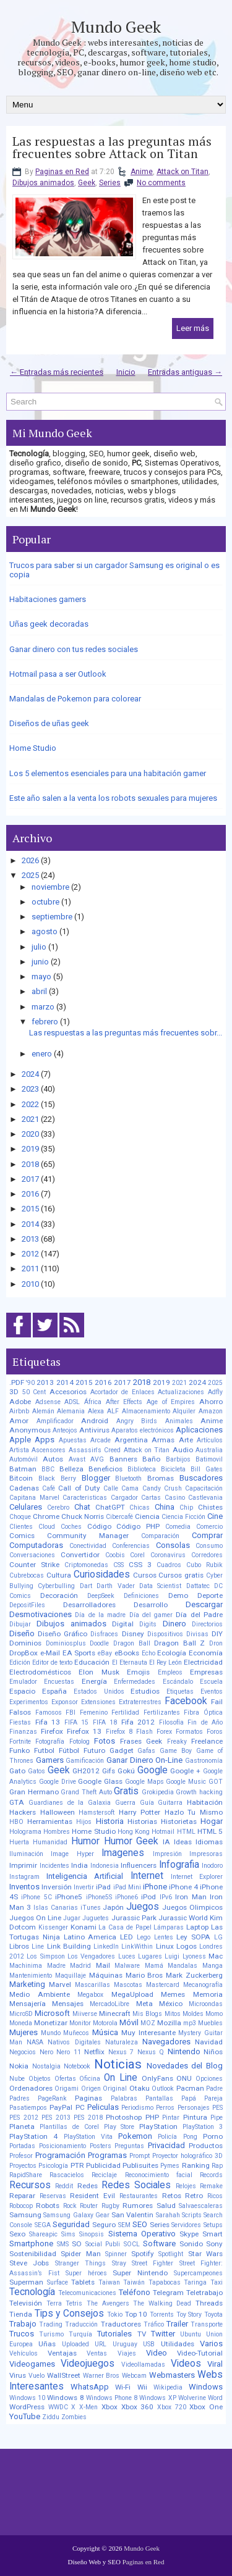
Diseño (22, 1633)
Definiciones (141, 1596)
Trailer (177, 2323)
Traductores (121, 2324)
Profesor (21, 2156)
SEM (124, 2225)
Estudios (145, 1691)
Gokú (126, 1771)
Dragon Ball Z (179, 1643)
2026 (30, 860)
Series (110, 182)
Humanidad (50, 1842)
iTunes (90, 1908)
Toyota (213, 2314)
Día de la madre (100, 1615)
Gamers (50, 1760)
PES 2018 (88, 2118)
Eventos (211, 1691)
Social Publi (103, 2244)
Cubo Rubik (204, 1565)
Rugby (110, 2206)
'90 (30, 1383)
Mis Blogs (147, 2014)
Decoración (59, 1595)
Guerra (125, 1803)
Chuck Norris (82, 1516)
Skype (189, 2234)
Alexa (96, 1411)
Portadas (22, 2146)
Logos (186, 1946)
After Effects (124, 1402)
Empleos (170, 1672)
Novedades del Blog (185, 2065)
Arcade (100, 1440)
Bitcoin (21, 1478)
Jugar (71, 1918)
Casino (175, 1498)
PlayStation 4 (33, 2136)
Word (215, 2398)
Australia (209, 1450)
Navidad (209, 2042)
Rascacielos (66, 2175)
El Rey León (165, 1662)
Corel (137, 1555)
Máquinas (105, 1975)
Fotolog (79, 1742)
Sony (214, 2243)
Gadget (122, 1750)
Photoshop (124, 2117)
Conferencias (131, 1546)
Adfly (215, 1392)
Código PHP (138, 1526)
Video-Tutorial (200, 2353)
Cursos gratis (181, 1575)
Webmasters (172, 2375)
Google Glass (100, 1781)
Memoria (208, 1994)
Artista (19, 1450)
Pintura (195, 2117)
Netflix (94, 2051)
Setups (213, 2225)
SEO (139, 2224)
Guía (147, 1803)
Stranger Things (80, 2263)
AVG (97, 1459)
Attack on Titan (182, 171)
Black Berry (57, 1478)
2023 (30, 1089)
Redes (87, 2185)
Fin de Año (205, 1722)
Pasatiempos (28, 2108)
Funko (19, 1750)
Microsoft (52, 2013)
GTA (16, 1802)
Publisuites (140, 2165)
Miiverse (84, 2014)
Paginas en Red (62, 171)
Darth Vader (115, 1586)
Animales (179, 1421)
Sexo (17, 2234)
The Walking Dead (162, 2303)
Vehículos (23, 2353)
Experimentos (28, 1702)
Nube (17, 2079)
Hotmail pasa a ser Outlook (57, 674)
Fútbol (69, 1750)
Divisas (197, 1634)
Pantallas (159, 2098)
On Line (120, 2077)
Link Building (69, 1946)
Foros (215, 1732)
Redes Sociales (136, 2185)
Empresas (206, 1672)
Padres (19, 2098)
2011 (30, 1268)
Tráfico (154, 2324)
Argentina (131, 1440)
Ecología (171, 1653)
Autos (53, 1459)
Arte (186, 1440)
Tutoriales (114, 2333)
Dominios (25, 1643)
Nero (46, 2052)
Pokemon (135, 2136)
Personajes (194, 2108)
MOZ (147, 2023)
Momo (214, 2014)
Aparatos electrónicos (142, 1430)
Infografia (179, 1864)
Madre (56, 1966)
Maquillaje (70, 1976)
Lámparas (168, 1927)
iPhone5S (99, 1897)
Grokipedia (158, 1792)
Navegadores (166, 2041)
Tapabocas (164, 2282)
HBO (16, 1822)
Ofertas (65, 2079)
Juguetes (95, 1918)
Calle (110, 1488)
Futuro (94, 1750)
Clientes (21, 1527)
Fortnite (20, 1742)
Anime (142, 171)
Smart (212, 2234)
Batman (23, 1469)
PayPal (60, 2107)
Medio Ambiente (39, 1994)
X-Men (88, 2407)
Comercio (209, 1527)
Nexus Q (151, 2052)
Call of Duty (79, 1488)
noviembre (50, 887)
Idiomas (209, 1842)
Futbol (44, 1750)
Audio (183, 1449)
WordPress (27, 2406)
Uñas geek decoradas (48, 624)
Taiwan (109, 2282)
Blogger (96, 1477)
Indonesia (104, 1866)
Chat (82, 1507)
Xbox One (206, 2406)
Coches (71, 1527)
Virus (17, 2375)
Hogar (211, 1821)
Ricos (215, 2196)
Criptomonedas (86, 1565)
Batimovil (209, 1459)
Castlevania (205, 1498)
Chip (186, 1507)
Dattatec (198, 1586)
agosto (45, 931)
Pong (190, 2137)
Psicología (53, 2166)
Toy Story (189, 2314)
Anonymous (30, 1430)
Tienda (20, 2314)
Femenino (94, 1712)
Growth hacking (199, 1792)
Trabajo (23, 2323)
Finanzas (23, 1732)
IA (166, 1842)
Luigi (172, 1956)
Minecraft (115, 2013)
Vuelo (36, 2376)
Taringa (195, 2282)
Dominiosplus (66, 1643)
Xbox (109, 2406)
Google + (185, 1771)
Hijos (84, 1822)
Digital (123, 1624)
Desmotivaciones (40, 1614)
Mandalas (182, 1966)
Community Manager (88, 1535)
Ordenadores (31, 2088)
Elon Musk (99, 1672)
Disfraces (104, 1634)
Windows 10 (27, 2398)
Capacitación (204, 1488)
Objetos (39, 2079)
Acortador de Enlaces (122, 1392)
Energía (94, 1681)
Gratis (126, 1791)
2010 (30, 1284)
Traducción (81, 2324)
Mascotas (128, 1985)
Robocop (21, 2206)
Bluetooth (128, 1478)
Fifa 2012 (138, 1722)
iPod (148, 1896)
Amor (18, 1420)
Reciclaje (104, 2175)
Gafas (146, 1751)
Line (38, 1946)
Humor (85, 1841)
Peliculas (103, 2107)
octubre (45, 901)
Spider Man (80, 2253)
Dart (86, 1586)
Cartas (151, 1498)
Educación (92, 1662)
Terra (54, 2303)
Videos (186, 2363)
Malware (127, 1966)
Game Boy (176, 1751)
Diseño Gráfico (62, 1633)
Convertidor (80, 1554)
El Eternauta (129, 1662)
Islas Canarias (55, 1908)
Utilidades (177, 2344)
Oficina (89, 2079)
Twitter (163, 2333)
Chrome (46, 1516)
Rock (70, 2206)
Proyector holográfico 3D (187, 2156)
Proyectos (23, 2166)
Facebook (186, 1701)
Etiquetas (180, 1691)
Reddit (64, 2186)
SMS (63, 2244)
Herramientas (49, 1821)
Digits (148, 1624)
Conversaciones (32, 1555)
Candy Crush (162, 1488)
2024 (30, 1074)
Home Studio (32, 748)
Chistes (210, 1507)
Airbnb (19, 1411)
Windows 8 (65, 2397)
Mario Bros (144, 1975)
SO (77, 2243)
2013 (30, 1239)
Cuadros (169, 1565)
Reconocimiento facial (158, 2175)
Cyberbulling (56, 1586)
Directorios (207, 1624)
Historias (142, 1821)
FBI (70, 1712)
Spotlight (170, 2254)
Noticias (118, 2064)
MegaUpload (132, 1994)
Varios (211, 2343)
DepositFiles (27, 1605)
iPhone (155, 1886)
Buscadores (201, 1477)
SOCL (132, 2244)
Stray (119, 2263)
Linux (165, 1946)
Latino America (90, 1937)
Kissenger (53, 1927)
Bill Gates (207, 1469)
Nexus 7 (121, 2052)
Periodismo (137, 2108)
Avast (77, 1459)
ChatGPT (110, 1507)
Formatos (189, 1732)
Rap (217, 2166)
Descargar (204, 1604)
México (171, 2003)
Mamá (154, 1966)
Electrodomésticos (40, 1672)
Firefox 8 (119, 1732)
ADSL (72, 1402)
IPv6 (166, 1897)
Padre (214, 2089)
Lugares (150, 1956)
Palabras (124, 2098)
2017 (30, 1179)
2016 (30, 1193)
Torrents (162, 2314)
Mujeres (23, 2032)
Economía (206, 1653)
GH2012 (86, 1771)
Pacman (190, 2088)
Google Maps (144, 1782)
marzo (43, 1006)
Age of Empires (171, 1402)
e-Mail (50, 1653)
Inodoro (212, 1866)
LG (218, 1937)
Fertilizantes (162, 1712)
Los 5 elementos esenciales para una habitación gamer (107, 773)
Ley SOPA (193, 1937)
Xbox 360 (137, 2406)
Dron (216, 1643)
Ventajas (62, 2353)
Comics (22, 1535)
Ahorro (211, 1401)
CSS (118, 1565)
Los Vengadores (91, 1956)
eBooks (126, 1653)
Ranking (196, 2165)
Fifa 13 (48, 1722)
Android (94, 1420)
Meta (144, 2003)
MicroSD (21, 2014)
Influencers (139, 1865)
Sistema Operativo (142, 2233)
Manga (212, 1966)
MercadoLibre (109, 2004)
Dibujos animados (43, 182)
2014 (30, 1224)
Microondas (206, 2004)
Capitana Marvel (34, 1498)
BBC (47, 1469)
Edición (19, 1662)
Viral (215, 2364)
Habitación (205, 1802)
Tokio (114, 2314)
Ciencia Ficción (183, 1517)
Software (159, 2243)
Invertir (84, 1887)
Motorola (105, 2023)
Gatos (36, 1771)
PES (217, 2108)
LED (126, 1937)
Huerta (19, 1842)
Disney (133, 1633)
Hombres (56, 1832)
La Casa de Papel (124, 1927)
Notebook (77, 2066)
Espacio (22, 1691)
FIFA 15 (76, 1722)
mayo (41, 976)
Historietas (179, 1821)
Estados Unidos (99, 1691)
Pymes (169, 2166)
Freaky (177, 1742)
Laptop (197, 1927)
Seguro (104, 2224)
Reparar (22, 2195)
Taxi (216, 2282)
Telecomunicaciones (87, 2293)
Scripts (192, 2215)
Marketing (27, 1984)
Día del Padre (199, 1614)
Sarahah (168, 2215)
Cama (130, 1488)
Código (99, 1526)
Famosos (48, 1712)
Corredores (207, 1555)
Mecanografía (203, 1985)
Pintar (170, 2118)
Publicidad (103, 2165)
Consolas (173, 1545)
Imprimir (23, 1865)
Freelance (207, 1741)
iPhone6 (126, 1897)
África (92, 1402)
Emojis (138, 1672)
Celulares (25, 1507)
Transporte (207, 2324)
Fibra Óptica (203, 1712)
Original (115, 2089)
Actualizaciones (181, 1392)
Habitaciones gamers (47, 599)
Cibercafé (119, 1517)
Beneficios (105, 1469)
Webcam (134, 2376)
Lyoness (194, 1956)
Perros (165, 2108)
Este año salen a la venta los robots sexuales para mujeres (113, 798)
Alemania (71, 1411)
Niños (213, 2051)
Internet (147, 1875)
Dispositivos (165, 1634)
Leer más (192, 328)
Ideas (183, 1842)
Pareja (213, 2098)
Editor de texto (52, 1662)
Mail (103, 1965)
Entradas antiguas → (185, 372)
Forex (164, 1732)
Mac (215, 1956)
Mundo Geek (116, 26)
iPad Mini (127, 1887)
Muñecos (76, 2033)
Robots (47, 2205)
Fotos (104, 1741)
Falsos (20, 1712)
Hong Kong (134, 1832)
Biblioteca (141, 1469)
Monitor (80, 2023)
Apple (20, 1439)
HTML (186, 1832)
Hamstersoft (96, 1813)
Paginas (88, 2098)
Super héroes (86, 2273)
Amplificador (55, 1421)
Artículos (210, 1440)
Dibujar (20, 1624)
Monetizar (50, 2022)
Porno (213, 2136)
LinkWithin (137, 1946)
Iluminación (26, 1854)
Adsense (48, 1402)
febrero (45, 1021)
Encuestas (59, 1682)
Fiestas (20, 1722)
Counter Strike (34, 1564)
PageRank (52, 2098)
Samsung (25, 2214)
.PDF (16, 1382)
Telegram (168, 2292)
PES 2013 (56, 2118)
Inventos (24, 1886)
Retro (194, 2195)
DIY (217, 1633)
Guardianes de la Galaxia (69, 1803)
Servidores (186, 2225)
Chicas (139, 1507)
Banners (123, 1459)
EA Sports (79, 1653)
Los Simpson (45, 1956)
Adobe (20, 1401)
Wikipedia (168, 2387)
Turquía (80, 2334)
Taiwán (134, 2282)
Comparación (160, 1536)
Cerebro (58, 1507)
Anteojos (65, 1430)
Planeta (22, 2126)
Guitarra (170, 1803)
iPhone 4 (183, 1887)
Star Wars (205, 2253)
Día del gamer (151, 1615)
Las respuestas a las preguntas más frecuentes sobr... (125, 1032)
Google (152, 1770)
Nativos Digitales (74, 2042)
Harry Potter (140, 1812)
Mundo (51, 2033)
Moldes (193, 2014)
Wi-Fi (123, 2387)
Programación (60, 2155)
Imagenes (122, 1853)
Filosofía (171, 1722)
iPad (103, 1887)
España (54, 1691)
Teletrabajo (204, 2292)
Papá (188, 2098)
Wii (142, 2387)
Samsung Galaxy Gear (76, 2215)
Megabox (90, 1995)
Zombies (74, 2417)
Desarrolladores (89, 1604)
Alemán (43, 1411)
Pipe (216, 2118)
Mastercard (162, 1985)
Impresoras (206, 1854)
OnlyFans (157, 2078)
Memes (173, 1994)
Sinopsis (91, 2234)
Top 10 (136, 2314)
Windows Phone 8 (111, 2398)
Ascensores (49, 1450)
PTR (77, 2165)
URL (100, 2344)
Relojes (186, 2186)
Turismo (51, 2334)
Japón (113, 1907)
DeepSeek (100, 1596)
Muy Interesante (148, 2032)
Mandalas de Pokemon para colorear (75, 698)
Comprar (207, 1535)
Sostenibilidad (32, 2253)
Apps (44, 1439)
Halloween (57, 1812)
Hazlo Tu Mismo (194, 1812)
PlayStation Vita (88, 2137)
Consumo (209, 1546)
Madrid (80, 1966)
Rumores (137, 2205)
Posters (100, 2146)
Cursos (145, 1575)
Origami (66, 2089)
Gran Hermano (34, 1792)
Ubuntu (190, 2334)
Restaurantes (138, 2196)
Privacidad (166, 2145)
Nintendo (184, 2051)
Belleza (71, 1469)
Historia (110, 1821)
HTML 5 (210, 1831)
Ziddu (50, 2417)
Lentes (163, 1937)
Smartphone (31, 2243)
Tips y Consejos (69, 2313)
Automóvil (23, 1459)
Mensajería (27, 2003)
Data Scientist (160, 1586)
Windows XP (157, 2398)
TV (141, 2334)
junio (40, 961)
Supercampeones (198, 2273)
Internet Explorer (197, 1877)
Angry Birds (137, 1421)
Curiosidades (102, 1574)
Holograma (25, 1832)
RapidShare (25, 2175)
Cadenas (24, 1488)
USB (149, 2344)
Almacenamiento (146, 1411)
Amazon (211, 1411)
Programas (107, 2155)
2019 (30, 1148)
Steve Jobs (29, 2263)
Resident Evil (92, 2195)
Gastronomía (204, 1761)
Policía (167, 2137)
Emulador (23, 1682)
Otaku (139, 2088)
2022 (30, 1104)
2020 (30, 1134)
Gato (17, 1771)
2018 (30, 1164)
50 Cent (34, 1392)
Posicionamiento (62, 2146)
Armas (163, 1440)
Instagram (24, 1877)
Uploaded (75, 2344)
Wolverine (192, 2398)
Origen (91, 2089)
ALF (113, 1411)
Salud (166, 2205)
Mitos (173, 2014)
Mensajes (68, 2003)
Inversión (56, 1887)
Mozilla (169, 2022)
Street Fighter (152, 2263)
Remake (211, 2186)
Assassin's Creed (95, 1450)
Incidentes (54, 1866)
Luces (126, 1956)
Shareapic (43, 2234)
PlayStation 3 (203, 2127)
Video (156, 2352)
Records (211, 2175)
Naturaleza (121, 2042)
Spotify (142, 2253)
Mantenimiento (30, 1976)
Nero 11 (68, 2052)
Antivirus (94, 1430)
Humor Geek (131, 1841)
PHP (152, 2117)
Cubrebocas (26, 1575)
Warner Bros (101, 2376)
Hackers (22, 1812)
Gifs (108, 1771)
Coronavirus (168, 1555)
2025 (30, 875)
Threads (209, 2303)
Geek (86, 182)
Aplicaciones (199, 1429)
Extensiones (98, 1702)
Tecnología (32, 2292)
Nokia (18, 2066)
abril (39, 991)
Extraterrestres (140, 1702)
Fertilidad (125, 1712)
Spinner (116, 2254)
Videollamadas (143, 2365)
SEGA (43, 2225)
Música (105, 2032)
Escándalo (178, 1682)
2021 (30, 1119)
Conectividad (87, 1546)
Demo (178, 1595)
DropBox (23, 1653)
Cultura (58, 1575)
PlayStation (158, 2126)
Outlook (163, 2089)
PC (80, 2107)
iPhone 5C (36, 1897)
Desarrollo (151, 1604)
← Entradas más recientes (56, 372)
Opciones (209, 2079)
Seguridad (71, 2224)
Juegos (142, 1906)
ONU (184, 2078)
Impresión (167, 1854)
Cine (215, 1516)
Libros (19, 1946)
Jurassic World (183, 1917)
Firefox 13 (84, 1731)
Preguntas (129, 2146)
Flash (144, 1732)
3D (14, 1391)
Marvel (60, 1984)
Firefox (52, 1731)
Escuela (211, 1682)
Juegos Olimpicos (192, 1907)
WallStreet (63, 2375)
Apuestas (73, 1440)
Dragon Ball (131, 1643)
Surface (57, 2282)
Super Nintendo (140, 2273)
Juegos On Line (35, 1917)
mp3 (189, 2023)
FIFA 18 (105, 1722)
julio (39, 946)
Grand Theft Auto (86, 1792)
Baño (151, 1459)
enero (42, 1053)
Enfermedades (134, 1682)
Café (48, 1488)
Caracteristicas (84, 1498)
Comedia (178, 1527)
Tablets (83, 2282)
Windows (206, 2386)
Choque (20, 1517)
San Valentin (132, 2214)
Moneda (20, 2023)
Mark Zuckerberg (194, 1975)
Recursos (30, 2185)
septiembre (52, 916)
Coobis (115, 1555)
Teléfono (134, 2292)
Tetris (74, 2303)
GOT (215, 1782)
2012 (30, 1253)
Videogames (32, 2364)
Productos (206, 2145)
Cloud (46, 1527)
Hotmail (163, 1832)
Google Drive (57, 1782)
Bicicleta (173, 1469)
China (164, 1507)
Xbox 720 (171, 2407)
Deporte (210, 1595)
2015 (30, 1208)
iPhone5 (68, 1896)
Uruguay (125, 2344)
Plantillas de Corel (69, 2127)
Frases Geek (141, 1741)
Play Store (119, 2127)
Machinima (25, 1966)
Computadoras (36, 1545)
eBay (105, 1653)
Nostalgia (46, 2066)
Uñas (47, 2344)
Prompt (139, 2156)
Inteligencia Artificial (84, 1876)
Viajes (127, 2353)
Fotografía (49, 1742)
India (79, 1865)
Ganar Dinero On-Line (144, 1760)
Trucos (21, 2333)
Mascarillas (92, 1985)
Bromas (160, 1478)
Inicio (125, 372)
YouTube (24, 2416)
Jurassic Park (134, 1917)
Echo (148, 1653)
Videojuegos (87, 2363)
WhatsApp (90, 2386)
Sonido (191, 2243)
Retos (171, 2195)
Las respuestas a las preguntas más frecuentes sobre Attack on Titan (112, 147)
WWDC (58, 2407)
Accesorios (68, 1391)
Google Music (186, 1782)
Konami (84, 1927)
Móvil (129, 2022)
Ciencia (147, 1516)
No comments (161, 182)
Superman (26, 2282)
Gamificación (85, 1761)
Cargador (124, 1498)
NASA (35, 2042)
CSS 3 (140, 1564)
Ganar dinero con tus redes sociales (73, 649)
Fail (217, 1701)
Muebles (210, 2023)
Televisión (25, 2303)
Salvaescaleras (201, 2206)
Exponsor (64, 1702)
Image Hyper (72, 1854)
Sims (68, 2234)
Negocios (22, 2052)
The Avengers (108, 2303)
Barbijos (178, 1459)
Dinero (174, 1623)
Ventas (97, 2353)
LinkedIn (106, 1946)
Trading (50, 2324)
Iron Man (190, 1896)
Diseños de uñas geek (49, 723)
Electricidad (203, 1662)
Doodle (99, 1643)
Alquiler (184, 1411)
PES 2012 (23, 2118)
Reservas (53, 2196)
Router (89, 2206)
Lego (143, 1937)
